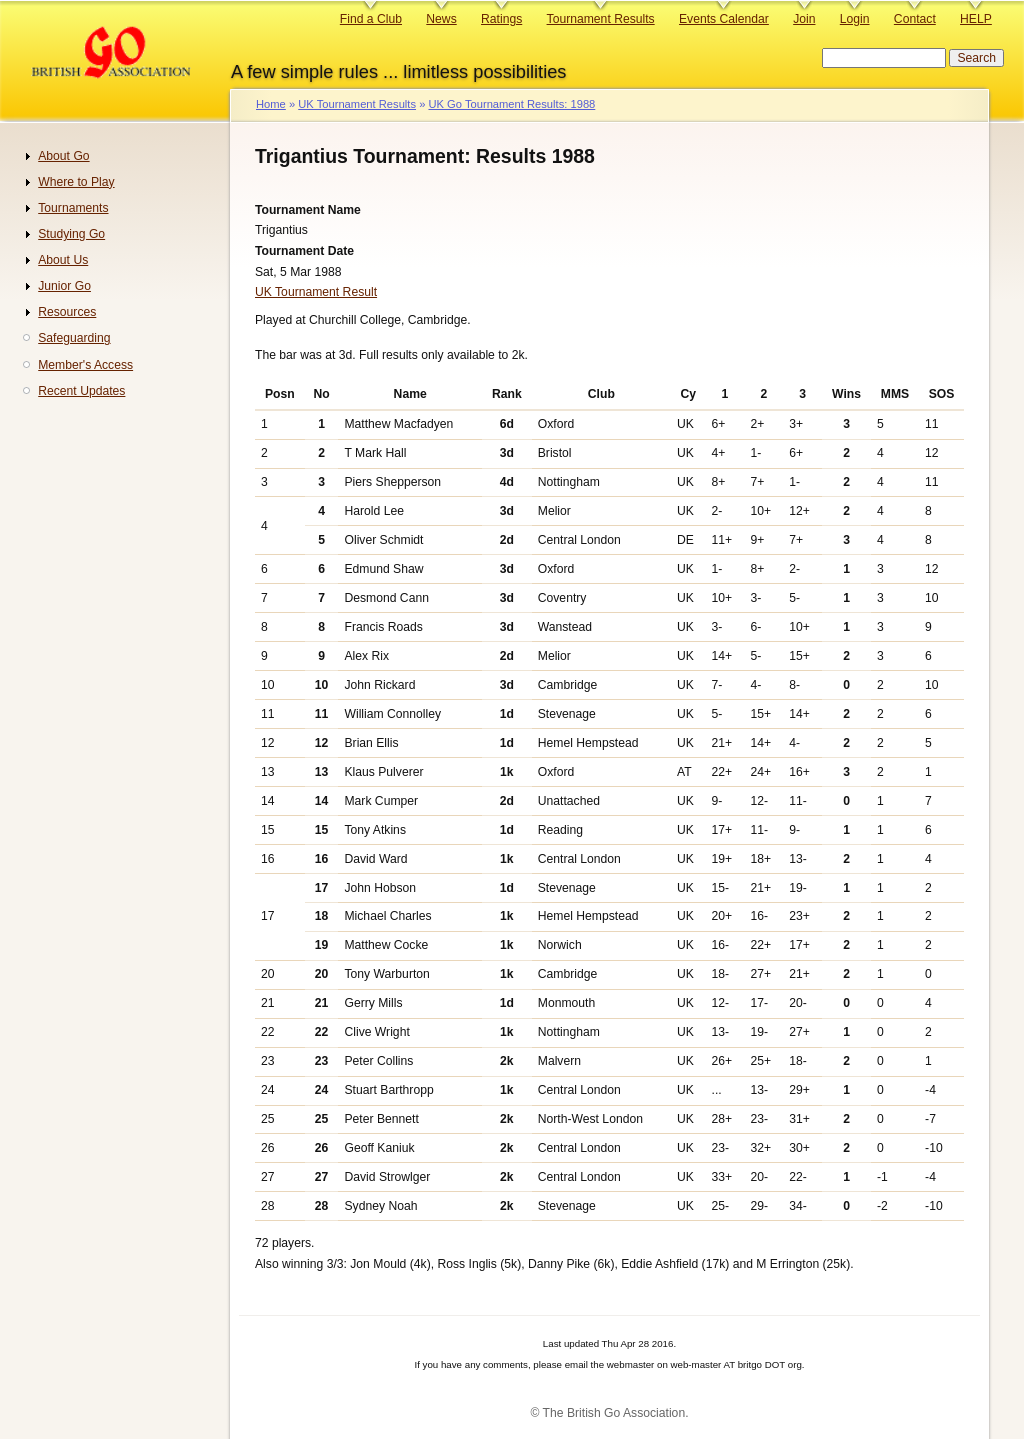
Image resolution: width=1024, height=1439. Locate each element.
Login (855, 19)
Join (804, 19)
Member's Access (85, 365)
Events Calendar (724, 19)
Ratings (501, 19)
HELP (976, 19)
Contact (915, 19)
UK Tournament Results (357, 104)
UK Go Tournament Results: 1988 (511, 104)
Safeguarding (74, 338)
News (441, 19)
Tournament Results (601, 19)
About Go (63, 156)
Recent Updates (81, 391)
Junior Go (64, 286)
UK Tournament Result (316, 292)
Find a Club (371, 19)
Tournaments (73, 208)
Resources (67, 312)
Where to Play (76, 182)
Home (271, 104)
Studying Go (71, 234)
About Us (63, 260)
